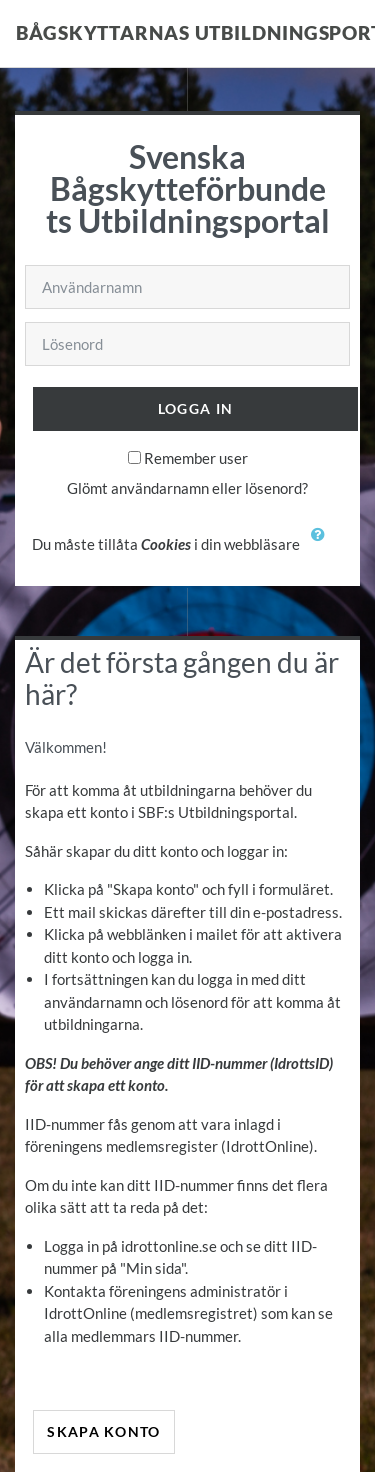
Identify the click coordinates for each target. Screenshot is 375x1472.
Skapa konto (103, 1431)
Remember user (196, 458)
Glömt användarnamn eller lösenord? (187, 488)
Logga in (195, 408)
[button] (323, 546)
